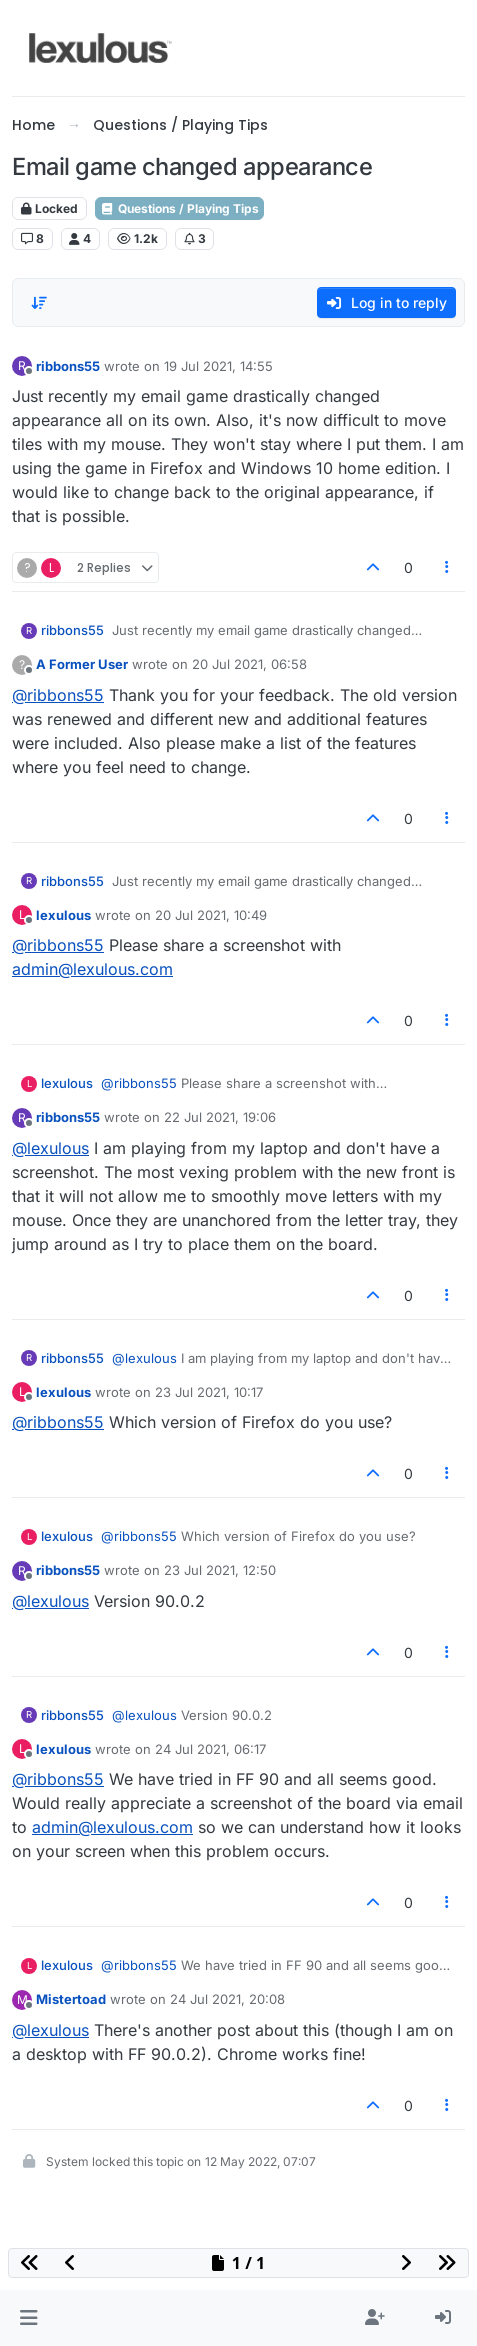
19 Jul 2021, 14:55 (218, 366)
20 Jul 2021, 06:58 (249, 664)
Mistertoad (71, 1999)
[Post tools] (448, 567)
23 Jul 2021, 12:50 (220, 1570)
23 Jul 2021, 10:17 (209, 1392)
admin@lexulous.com (92, 969)
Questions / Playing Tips (179, 208)
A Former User (82, 664)
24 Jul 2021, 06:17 (210, 1749)
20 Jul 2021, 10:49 (211, 915)
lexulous (63, 915)
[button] (28, 2318)
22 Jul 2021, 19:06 (220, 1117)
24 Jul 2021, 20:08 (227, 1999)
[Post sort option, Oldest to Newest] (39, 303)
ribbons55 (68, 366)
